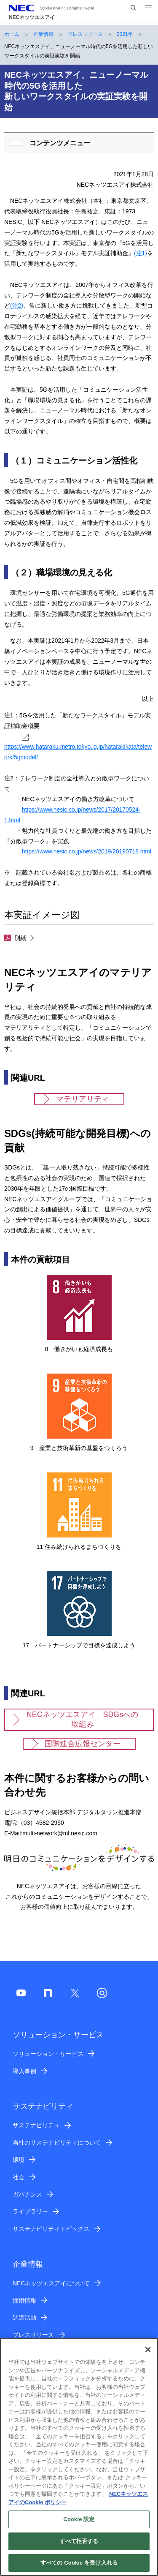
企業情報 (43, 34)
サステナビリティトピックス (51, 2228)
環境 (18, 2159)
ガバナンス (27, 2194)
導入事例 (24, 2071)
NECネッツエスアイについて (51, 2283)
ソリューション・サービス (48, 2053)
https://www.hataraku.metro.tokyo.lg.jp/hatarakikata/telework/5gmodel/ (78, 747)
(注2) (16, 305)
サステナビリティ (36, 2125)
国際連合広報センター (83, 1743)
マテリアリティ (82, 1099)
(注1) (140, 253)
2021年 (125, 34)
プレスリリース (85, 34)
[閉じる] (148, 2354)
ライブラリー (30, 2211)
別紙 (15, 938)
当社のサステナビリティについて (57, 2142)
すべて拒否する (79, 2546)
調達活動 (24, 2317)
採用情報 (24, 2300)
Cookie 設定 (78, 2524)
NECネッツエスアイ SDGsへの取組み (82, 1719)
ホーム (11, 34)
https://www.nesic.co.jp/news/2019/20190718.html (86, 851)
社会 (18, 2177)
